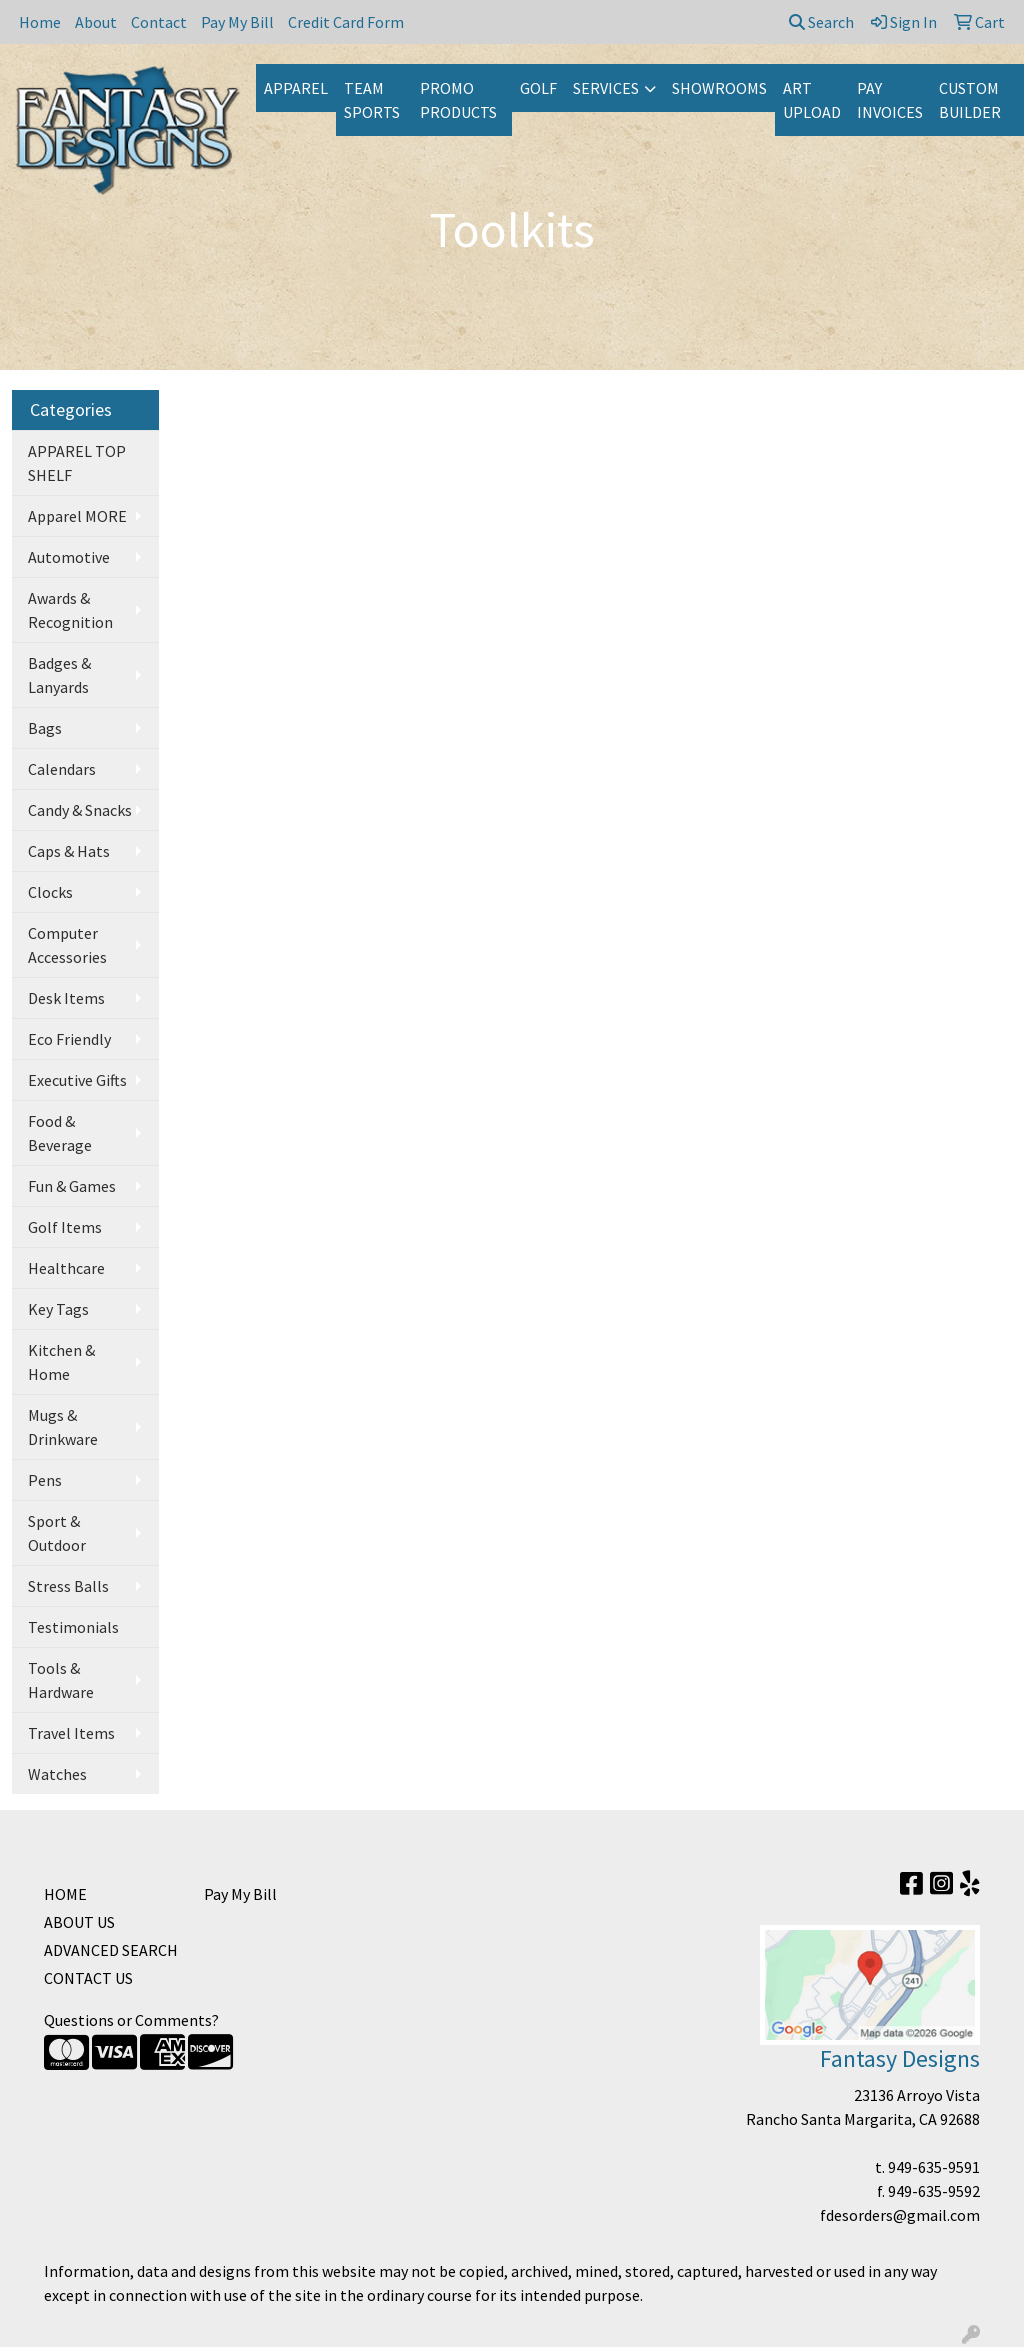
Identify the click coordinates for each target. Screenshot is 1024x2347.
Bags (45, 728)
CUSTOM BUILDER (970, 100)
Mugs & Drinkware (63, 1427)
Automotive (69, 557)
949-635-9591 (934, 2167)
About (96, 22)
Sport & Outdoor (57, 1533)
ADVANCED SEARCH (111, 1950)
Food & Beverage (60, 1133)
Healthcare (66, 1268)
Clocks (50, 892)
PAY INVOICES (890, 100)
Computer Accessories (67, 945)
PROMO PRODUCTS (458, 100)
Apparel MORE (77, 516)
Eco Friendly (69, 1039)
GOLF (538, 88)
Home (40, 22)
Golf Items (65, 1227)
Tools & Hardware (61, 1680)
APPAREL (296, 88)
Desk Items (66, 998)
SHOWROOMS (719, 88)
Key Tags (58, 1309)
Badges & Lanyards (59, 675)
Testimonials (73, 1627)
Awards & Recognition (70, 610)
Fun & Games (72, 1186)
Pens (45, 1480)
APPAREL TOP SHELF (77, 463)
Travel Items (71, 1733)
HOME (65, 1894)
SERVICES (606, 88)
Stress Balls (68, 1586)
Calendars (62, 769)
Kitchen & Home (61, 1362)
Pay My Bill (237, 22)
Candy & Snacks (80, 810)
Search (821, 22)
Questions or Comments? (131, 2020)
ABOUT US (79, 1922)
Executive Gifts (77, 1080)
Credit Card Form (346, 22)
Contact (159, 22)
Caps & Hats (69, 851)
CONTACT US (88, 1978)
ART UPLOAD (812, 100)
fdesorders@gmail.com (900, 2215)
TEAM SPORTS (372, 100)
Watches (57, 1774)
